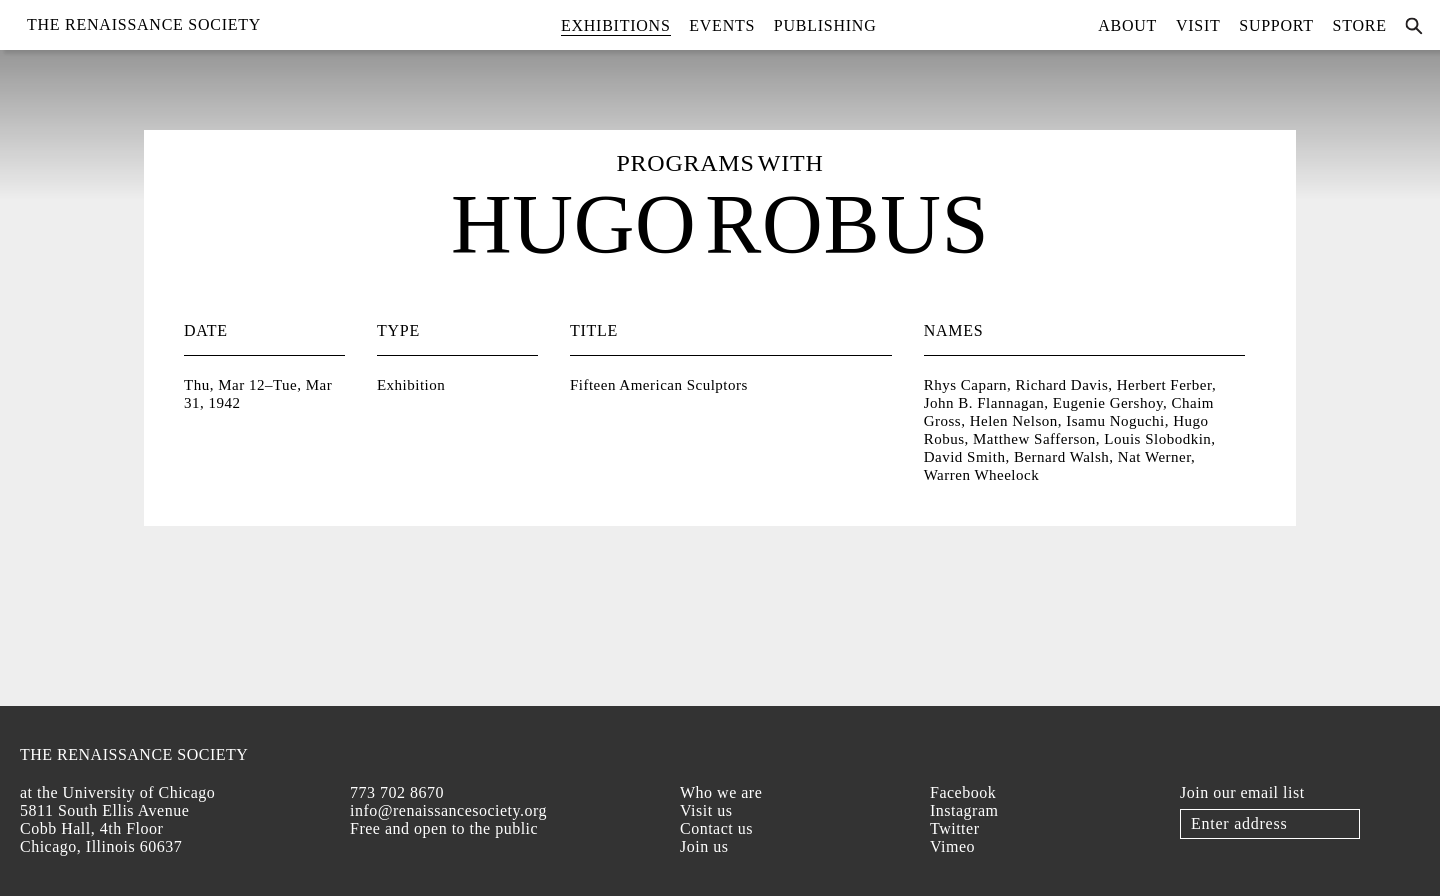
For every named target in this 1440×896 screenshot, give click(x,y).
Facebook (963, 792)
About (1127, 25)
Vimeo (952, 846)
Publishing (825, 25)
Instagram (964, 810)
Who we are (721, 792)
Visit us (706, 810)
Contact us (716, 828)
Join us (704, 846)
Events (722, 25)
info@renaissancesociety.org (448, 810)
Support (1276, 25)
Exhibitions (616, 25)
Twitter (954, 828)
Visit (1198, 25)
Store (1360, 25)
